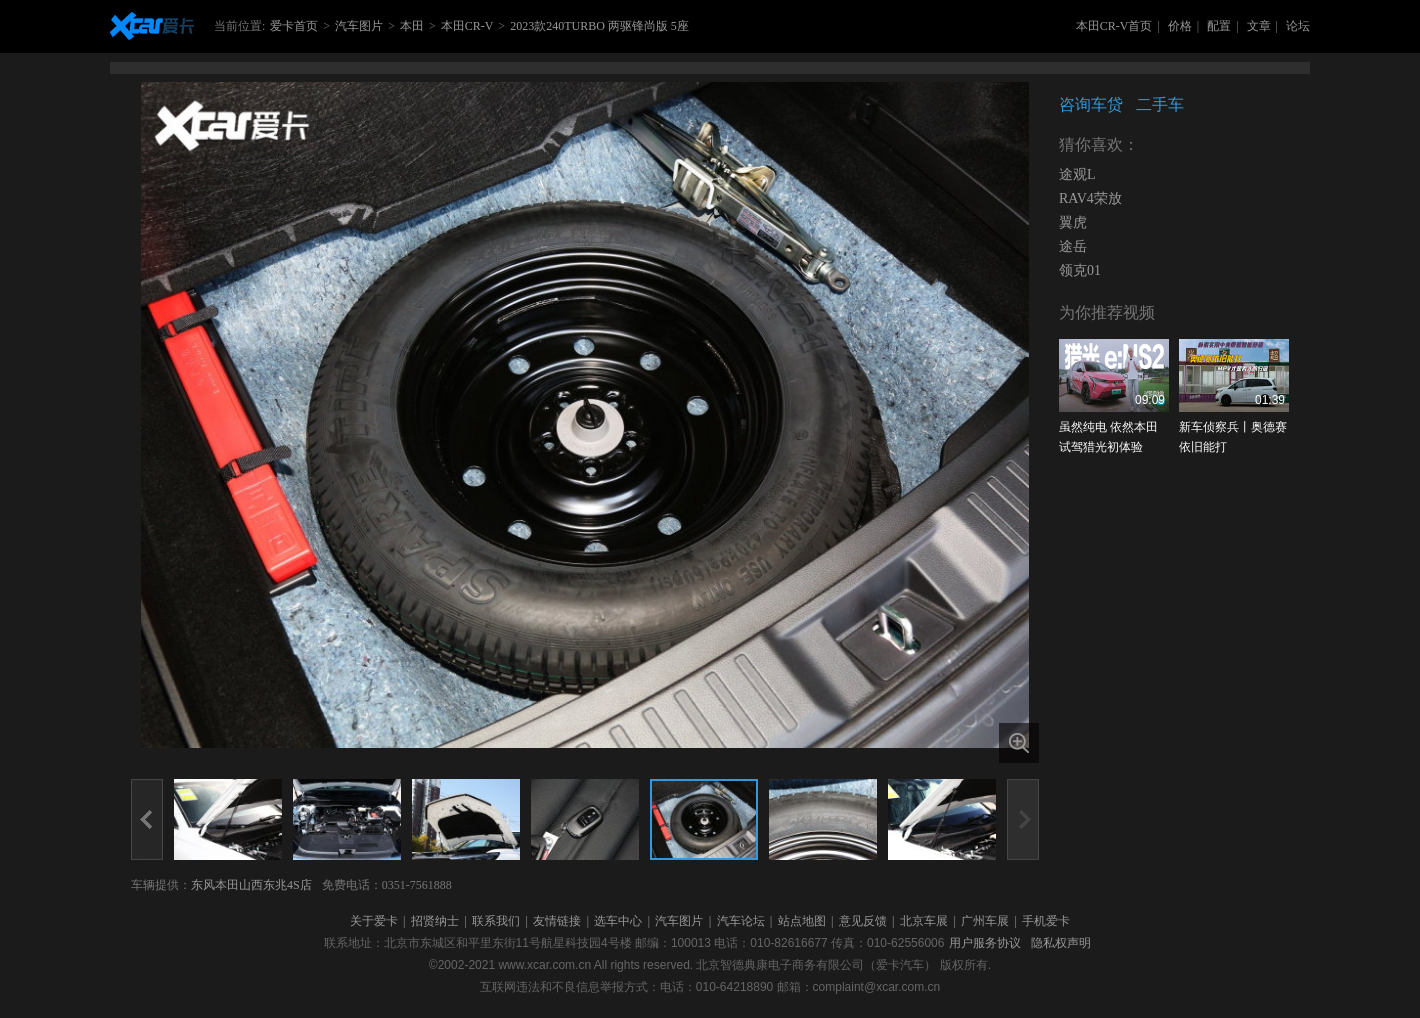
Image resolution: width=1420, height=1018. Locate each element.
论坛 (1298, 26)
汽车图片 (359, 26)
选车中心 (618, 921)
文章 (1259, 26)
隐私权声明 (1061, 943)
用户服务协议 (985, 943)
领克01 (1080, 270)
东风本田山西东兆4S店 (251, 885)
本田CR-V (467, 26)
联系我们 (496, 921)
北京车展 (924, 921)
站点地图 (802, 921)
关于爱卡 (374, 921)
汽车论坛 (741, 921)
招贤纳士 (435, 921)
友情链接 (557, 921)
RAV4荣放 (1090, 198)
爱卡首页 (294, 26)
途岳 (1073, 246)
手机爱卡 (1046, 921)
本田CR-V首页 (1114, 26)
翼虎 (1073, 222)
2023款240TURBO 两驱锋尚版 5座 (599, 26)
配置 (1219, 26)
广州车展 (985, 921)
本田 (412, 26)
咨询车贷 (1091, 104)
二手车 (1160, 104)
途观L (1077, 174)
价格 (1180, 26)
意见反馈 (863, 921)
